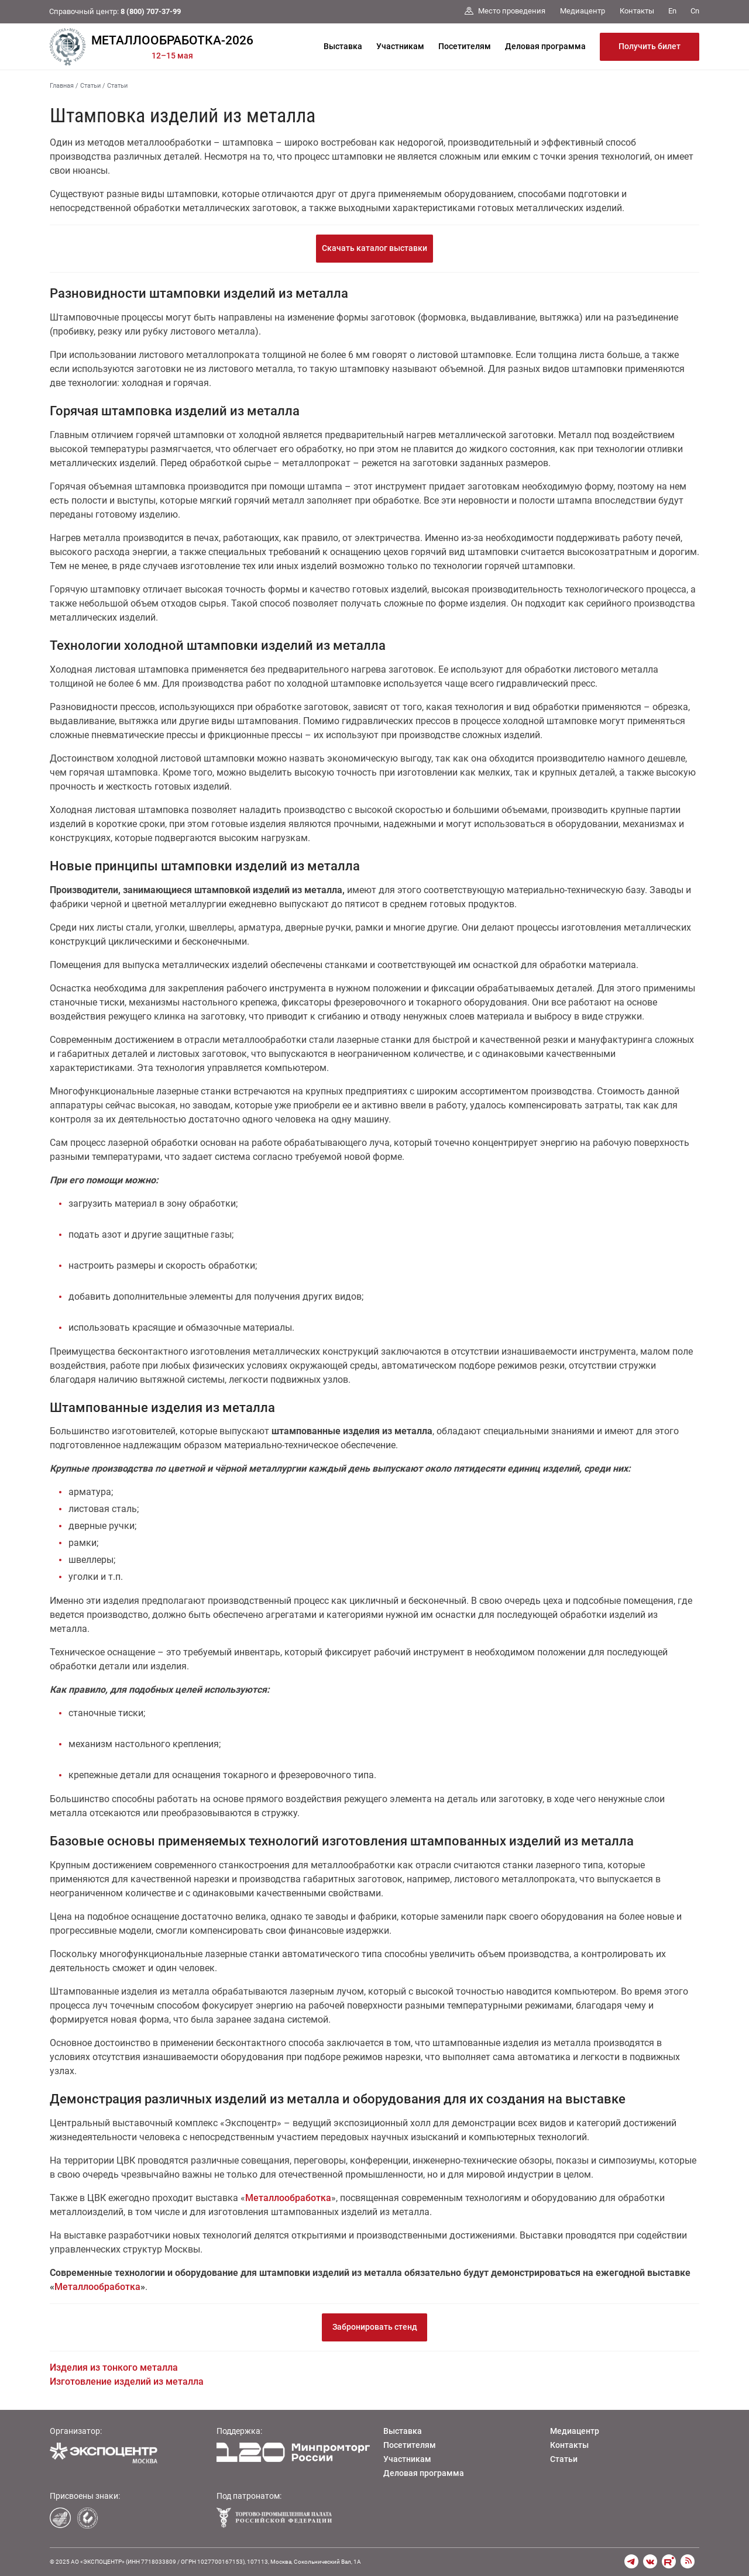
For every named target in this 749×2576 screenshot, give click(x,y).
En (672, 10)
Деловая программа (545, 46)
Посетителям (464, 46)
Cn (694, 10)
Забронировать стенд (374, 2327)
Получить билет (650, 46)
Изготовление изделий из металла (127, 2381)
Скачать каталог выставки (374, 248)
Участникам (400, 46)
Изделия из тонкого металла (114, 2367)
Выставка (343, 46)
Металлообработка (288, 2197)
